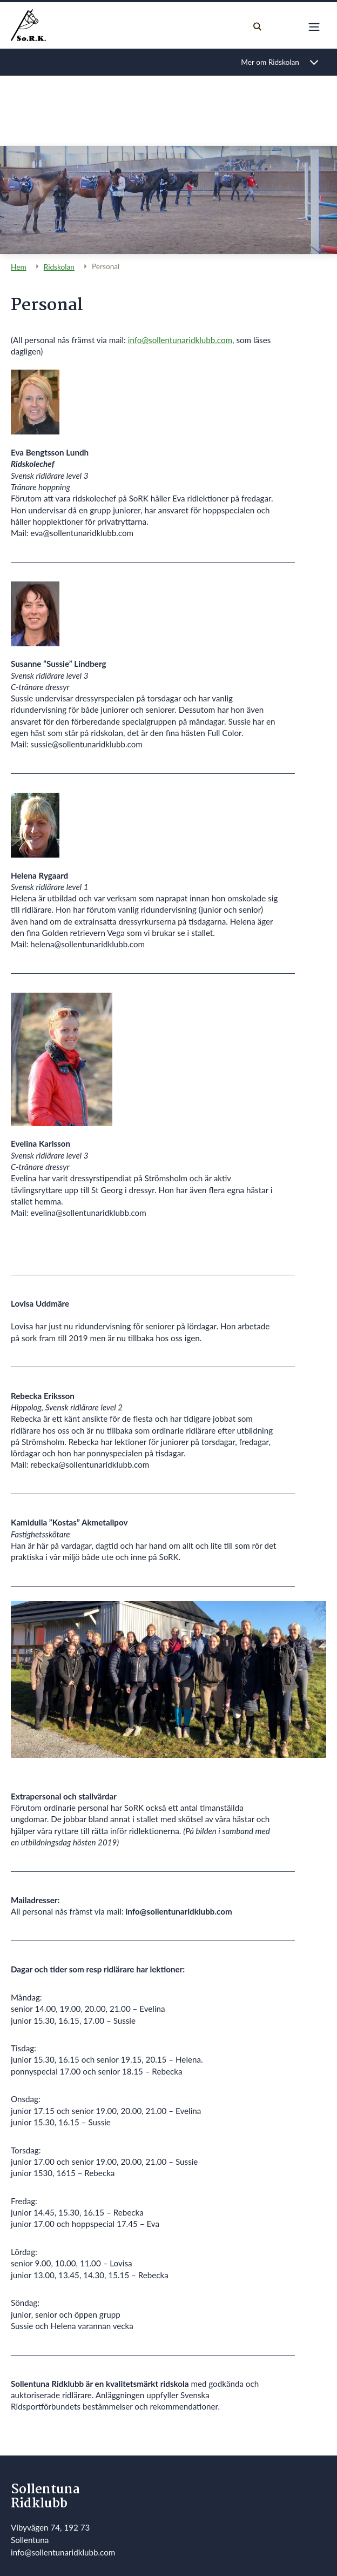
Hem (18, 266)
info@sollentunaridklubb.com (180, 340)
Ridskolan (59, 266)
